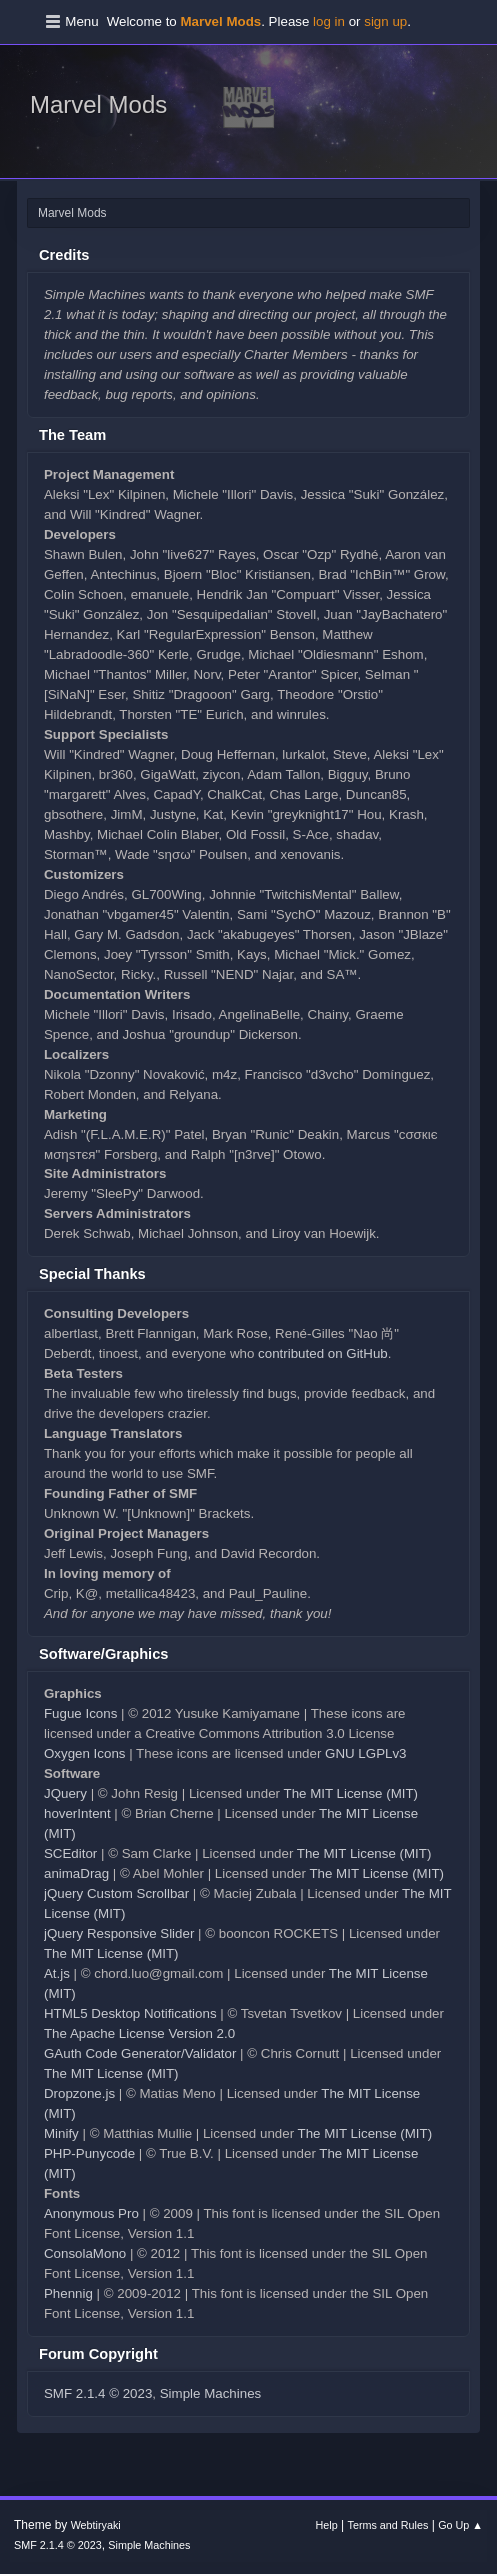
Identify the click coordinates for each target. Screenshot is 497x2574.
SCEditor (70, 1853)
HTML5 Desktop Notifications (130, 2013)
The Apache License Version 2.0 (139, 2033)
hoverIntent (77, 1813)
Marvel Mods (98, 104)
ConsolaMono (85, 2253)
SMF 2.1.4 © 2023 (98, 2393)
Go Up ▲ (460, 2525)
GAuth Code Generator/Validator (140, 2053)
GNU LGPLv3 (365, 1753)
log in (329, 21)
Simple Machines (210, 2393)
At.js (57, 1973)
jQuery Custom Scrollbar (116, 1893)
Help (327, 2525)
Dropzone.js (79, 2093)
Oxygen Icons (85, 1753)
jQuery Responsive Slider (119, 1933)
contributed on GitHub (323, 1353)
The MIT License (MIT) (350, 1793)
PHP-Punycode (89, 2153)
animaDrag (76, 1873)
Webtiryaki (96, 2525)
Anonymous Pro (91, 2213)
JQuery (65, 1793)
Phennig (68, 2293)
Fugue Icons (80, 1713)
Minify (61, 2133)
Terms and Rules (388, 2525)
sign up (385, 21)
